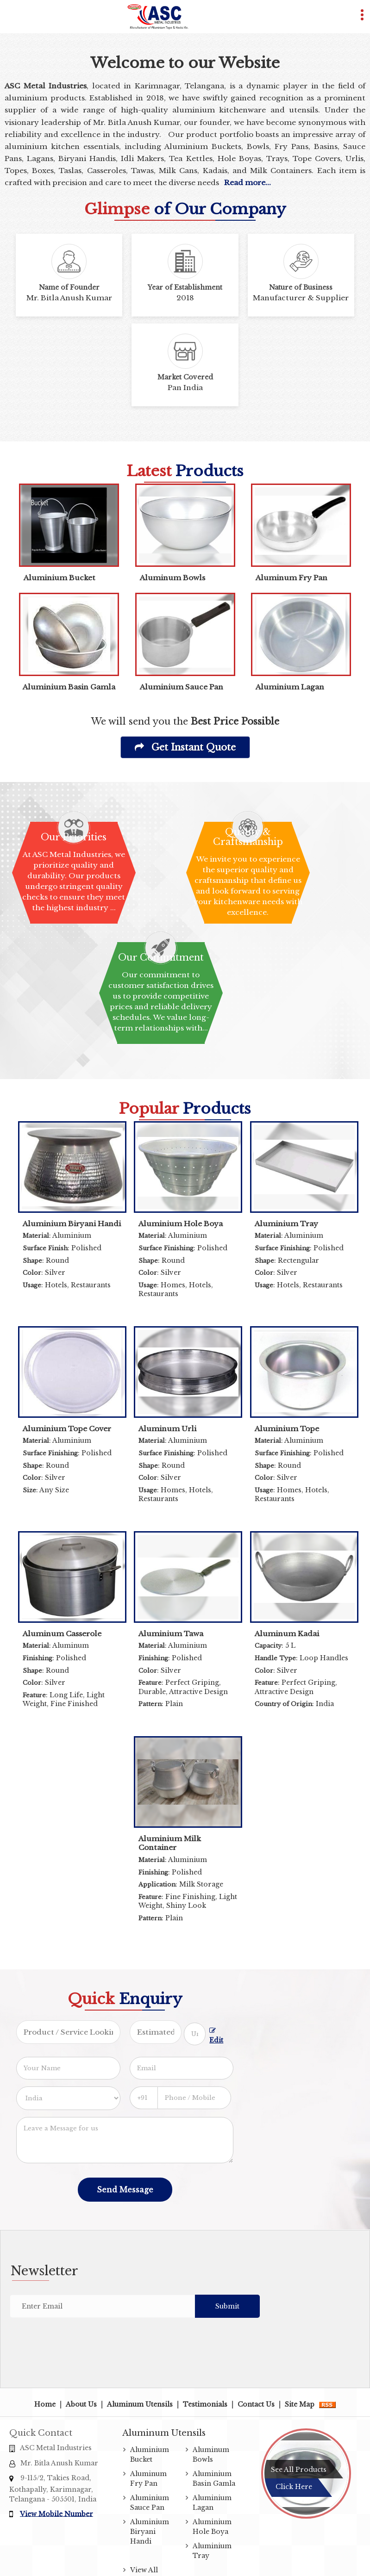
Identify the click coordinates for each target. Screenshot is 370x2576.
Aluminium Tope (287, 1428)
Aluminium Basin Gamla (69, 687)
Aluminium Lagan (290, 687)
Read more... (247, 182)
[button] (56, 2513)
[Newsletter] (102, 2306)
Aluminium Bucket (59, 577)
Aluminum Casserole (62, 1633)
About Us (81, 2404)
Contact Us (256, 2404)
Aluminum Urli (167, 1428)
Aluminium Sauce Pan (181, 687)
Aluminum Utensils (140, 2404)
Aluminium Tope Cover (67, 1428)
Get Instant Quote (185, 747)
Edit (216, 2036)
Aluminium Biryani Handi (72, 1223)
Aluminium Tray (286, 1223)
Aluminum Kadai (287, 1633)
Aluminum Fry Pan (291, 577)
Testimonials (205, 2404)
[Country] (68, 2098)
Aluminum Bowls (172, 577)
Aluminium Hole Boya (180, 1223)
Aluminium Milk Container (169, 1843)
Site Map (299, 2404)
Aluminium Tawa (170, 1633)
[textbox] (195, 2034)
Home (45, 2404)
